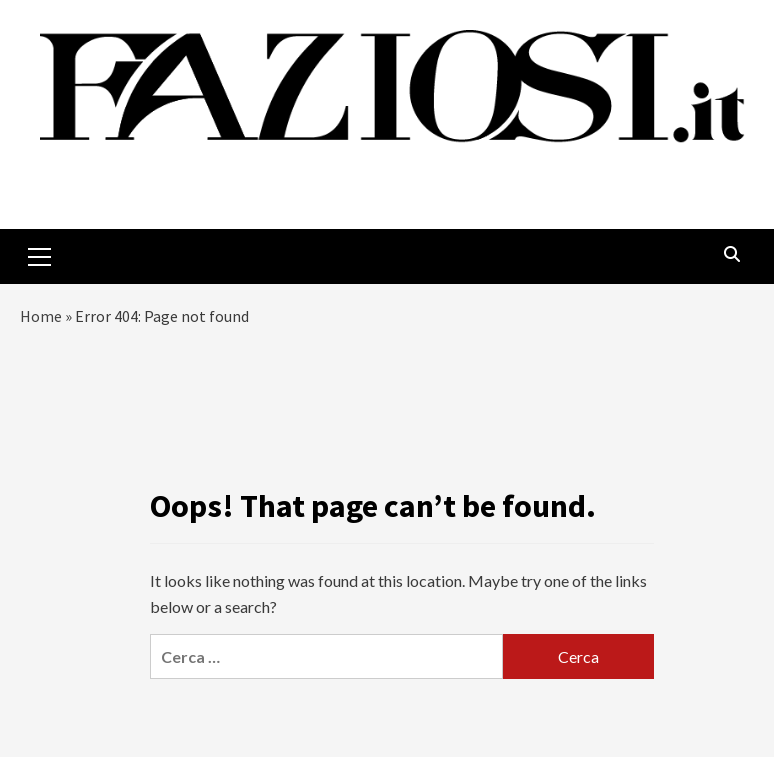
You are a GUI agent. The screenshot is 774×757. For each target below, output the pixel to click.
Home (41, 316)
